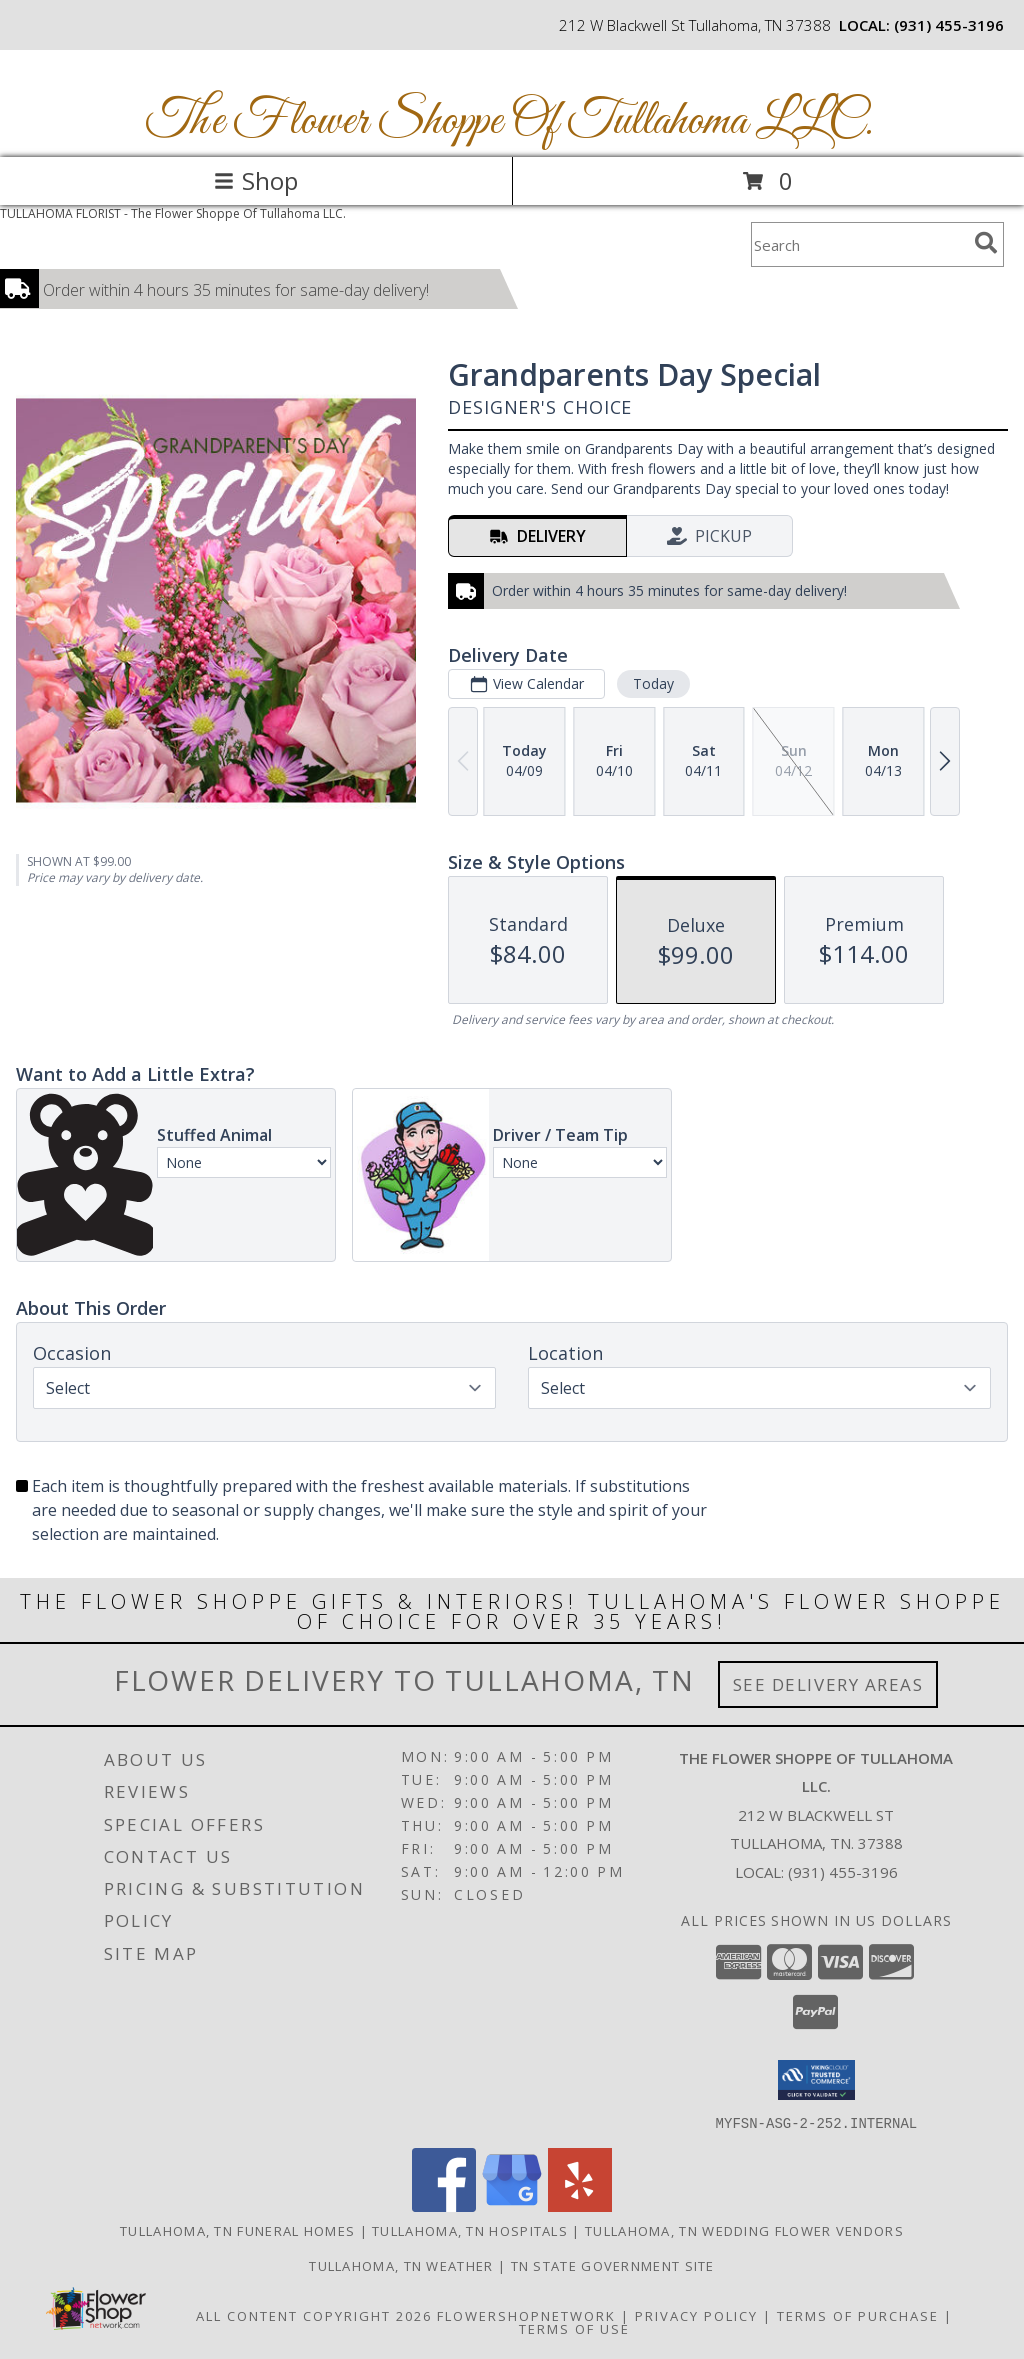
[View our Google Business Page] (512, 2205)
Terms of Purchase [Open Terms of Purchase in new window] (858, 2315)
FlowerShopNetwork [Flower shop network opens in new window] (526, 2315)
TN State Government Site (613, 2265)
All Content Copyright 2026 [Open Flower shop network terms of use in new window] (314, 2315)
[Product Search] (859, 244)
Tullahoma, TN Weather (401, 2265)
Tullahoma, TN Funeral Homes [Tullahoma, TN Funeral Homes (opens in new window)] (237, 2230)
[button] (816, 2080)
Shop (256, 180)
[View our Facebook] (444, 2205)
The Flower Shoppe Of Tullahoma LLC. (510, 121)
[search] (986, 243)
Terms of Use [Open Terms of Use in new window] (574, 2328)
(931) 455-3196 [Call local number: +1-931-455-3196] (949, 25)
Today (653, 683)
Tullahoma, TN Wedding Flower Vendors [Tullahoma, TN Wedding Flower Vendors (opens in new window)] (744, 2230)
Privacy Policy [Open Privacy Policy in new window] (696, 2315)
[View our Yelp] (580, 2205)
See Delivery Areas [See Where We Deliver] (828, 1684)
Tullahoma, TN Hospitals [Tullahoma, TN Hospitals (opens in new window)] (470, 2230)
